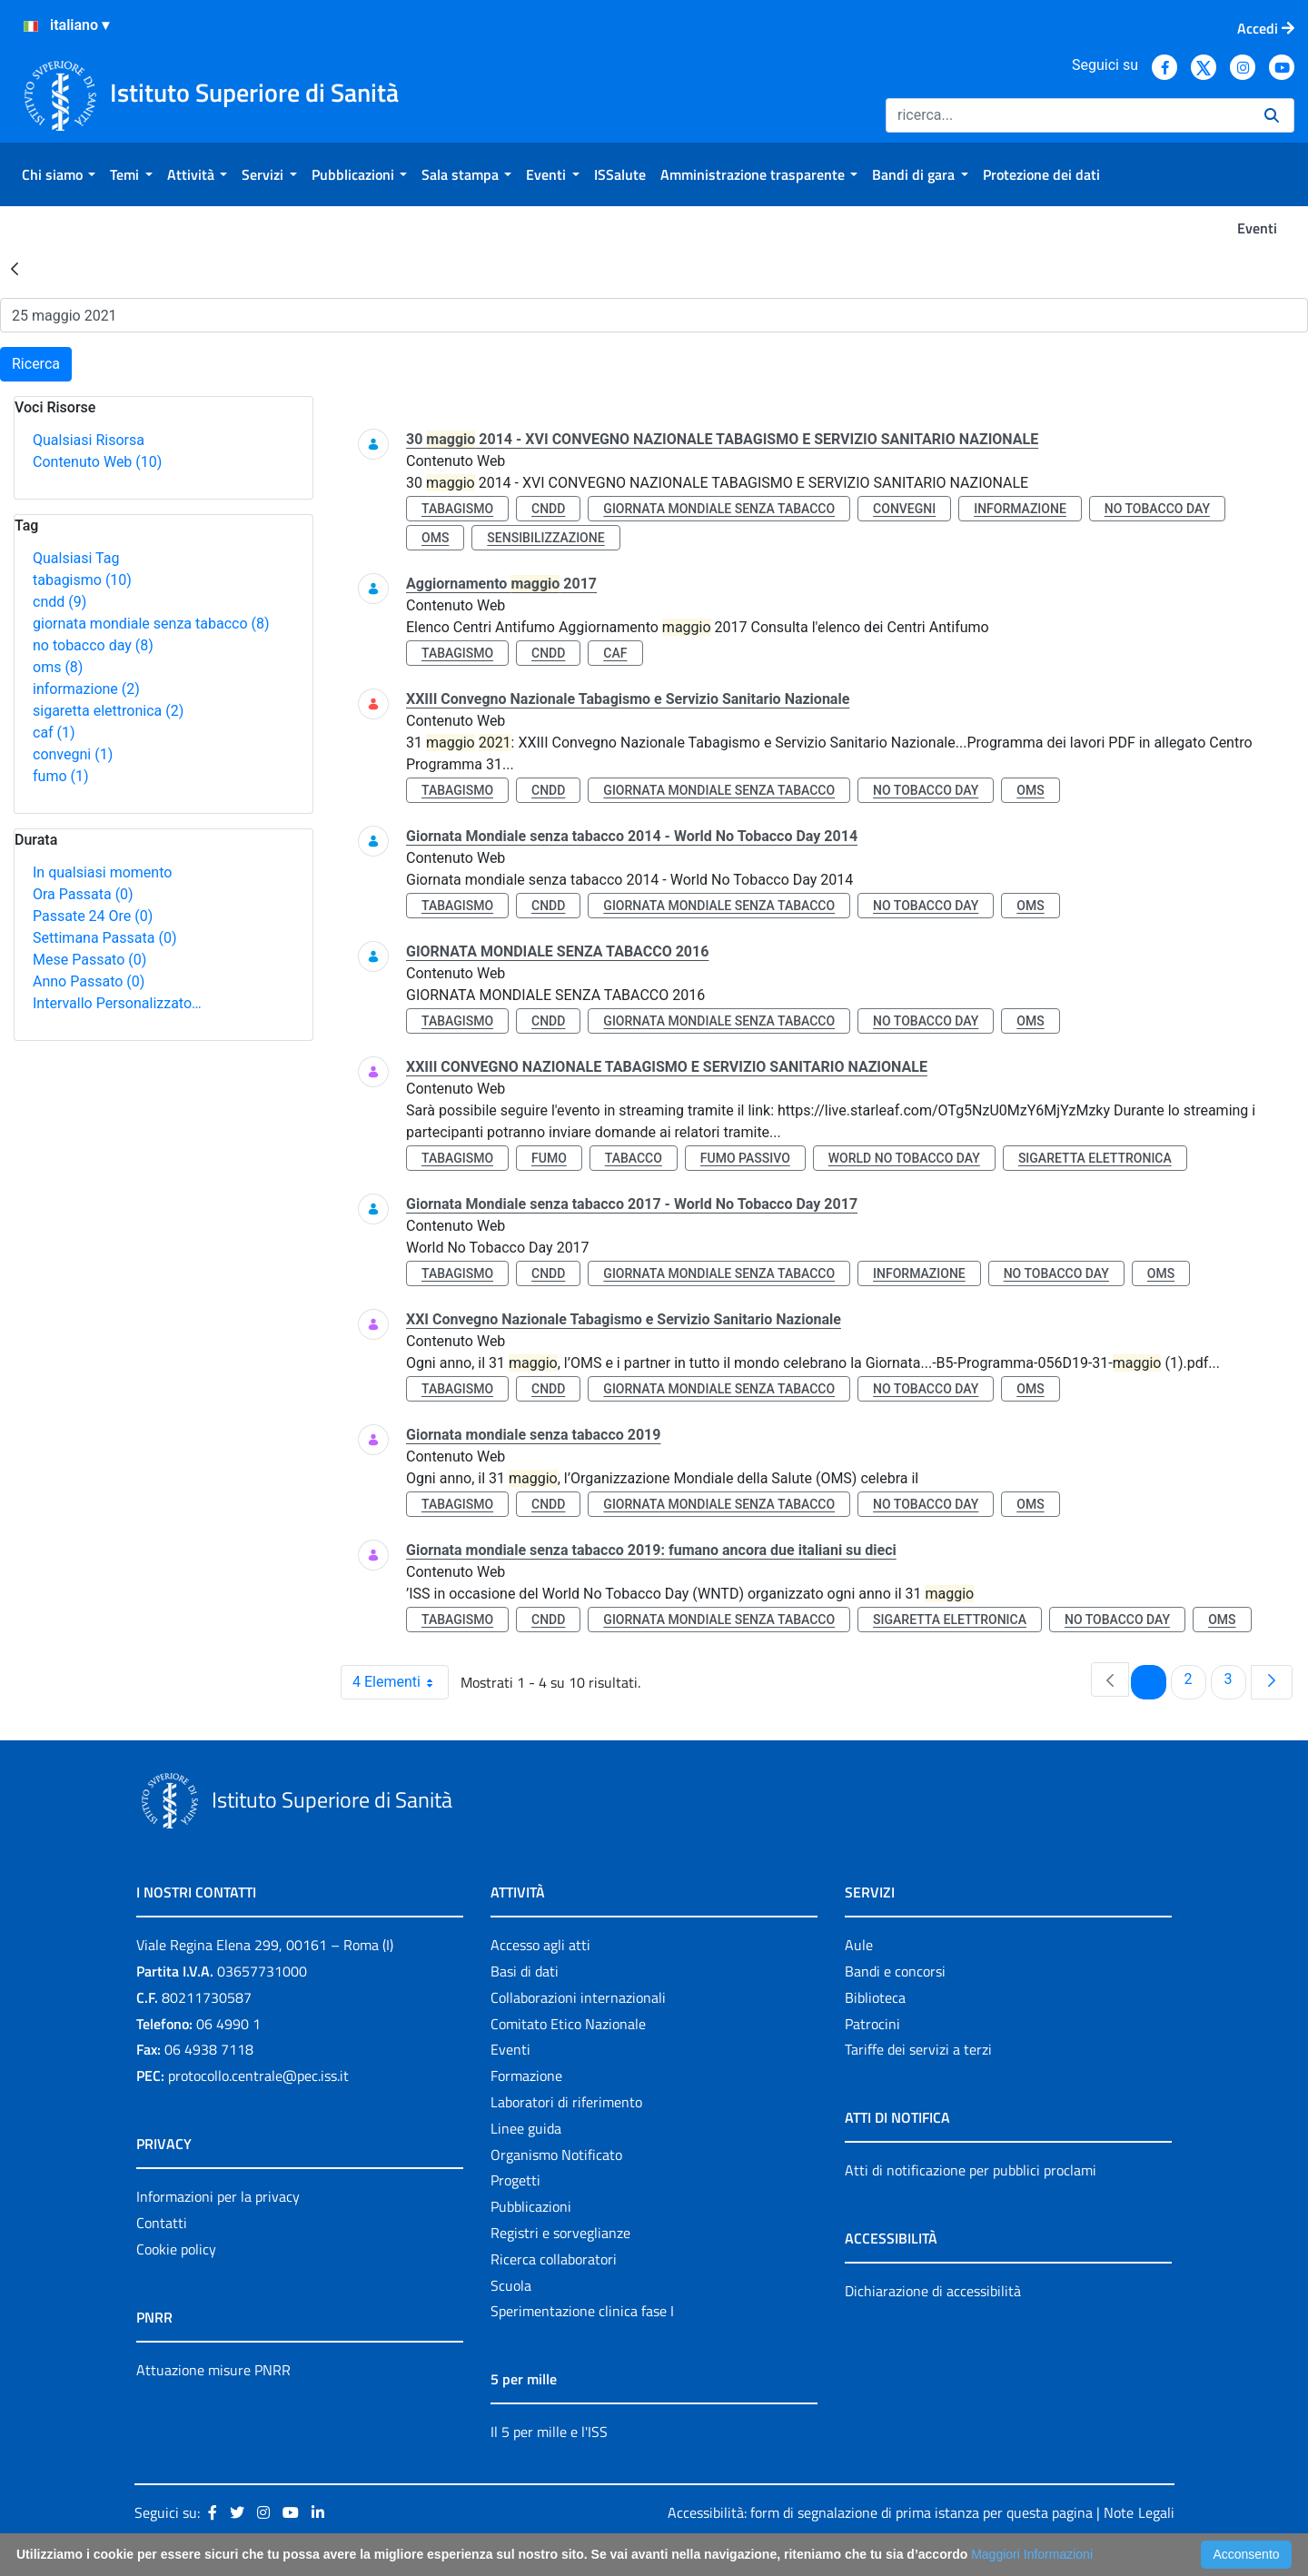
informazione (86, 689)
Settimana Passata (104, 937)
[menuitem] (59, 174)
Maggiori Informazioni (1032, 2554)
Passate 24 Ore (93, 916)
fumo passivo (745, 1158)
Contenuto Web (97, 462)
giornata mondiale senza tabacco (151, 623)
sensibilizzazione (545, 537)
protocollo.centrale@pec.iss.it (258, 2075)
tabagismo (82, 580)
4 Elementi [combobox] (400, 1682)
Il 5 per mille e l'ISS (549, 2431)
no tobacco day (93, 645)
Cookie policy (176, 2249)
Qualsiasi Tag (76, 558)
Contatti (161, 2223)
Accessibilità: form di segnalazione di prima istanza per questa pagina (880, 2512)
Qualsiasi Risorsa (88, 440)
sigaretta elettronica (108, 710)
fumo (61, 776)
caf (54, 732)
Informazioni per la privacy (218, 2196)
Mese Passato (89, 959)
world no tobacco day (904, 1158)
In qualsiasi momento (102, 872)
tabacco (633, 1158)
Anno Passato (88, 981)
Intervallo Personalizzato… (117, 1003)
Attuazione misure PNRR (213, 2370)
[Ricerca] (1068, 115)
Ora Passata (83, 894)
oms (58, 667)
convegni (73, 754)
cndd (59, 601)
